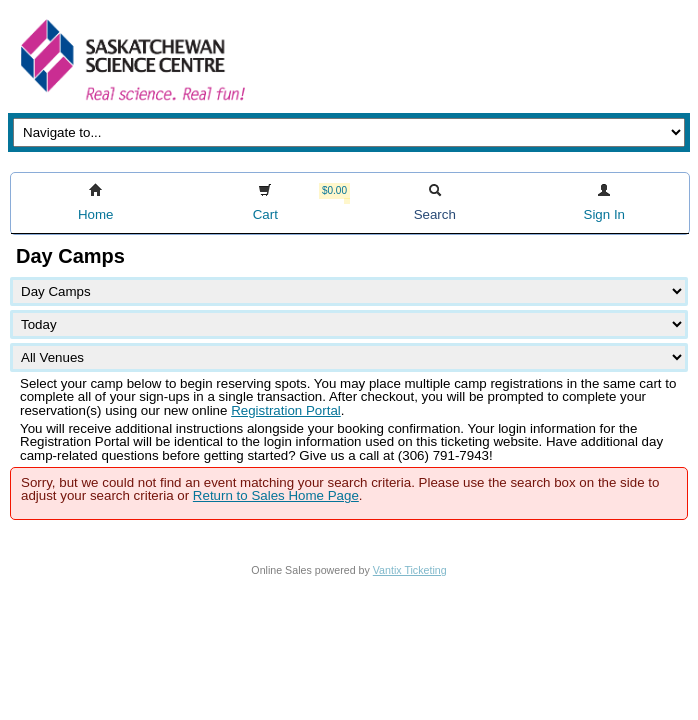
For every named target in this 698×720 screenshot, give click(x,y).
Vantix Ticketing (410, 570)
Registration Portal (286, 410)
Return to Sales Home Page (276, 495)
